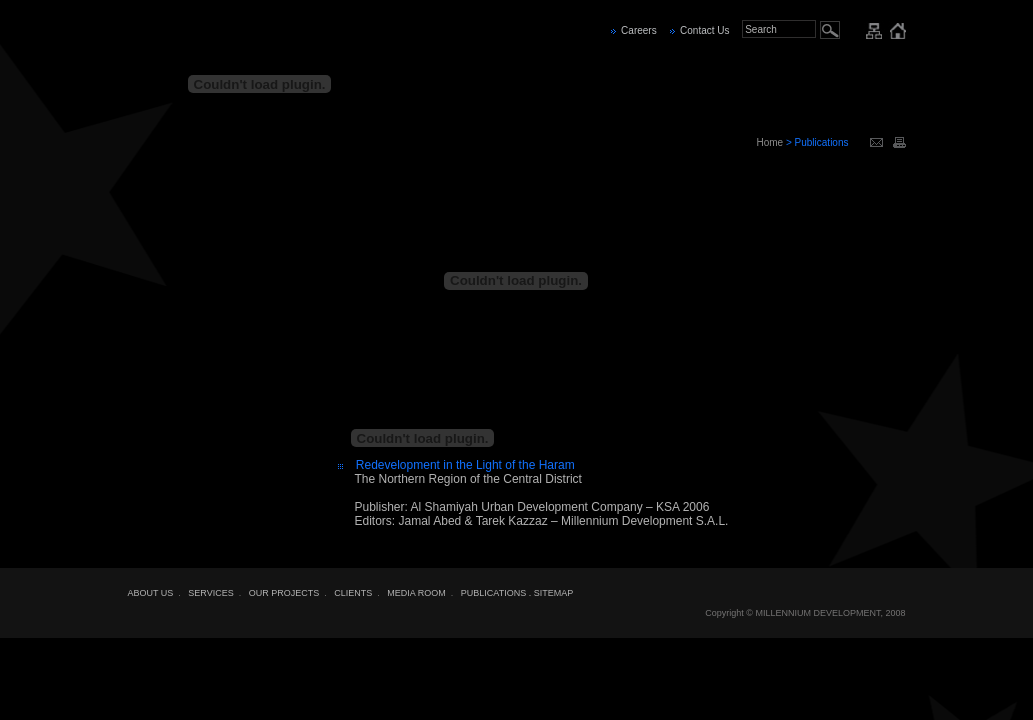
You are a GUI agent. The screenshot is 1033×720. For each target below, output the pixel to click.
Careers (639, 30)
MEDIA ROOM (416, 593)
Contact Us (704, 30)
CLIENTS (353, 593)
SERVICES (210, 593)
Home (769, 142)
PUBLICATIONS (493, 593)
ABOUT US (151, 593)
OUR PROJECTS (284, 593)
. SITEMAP (551, 593)
